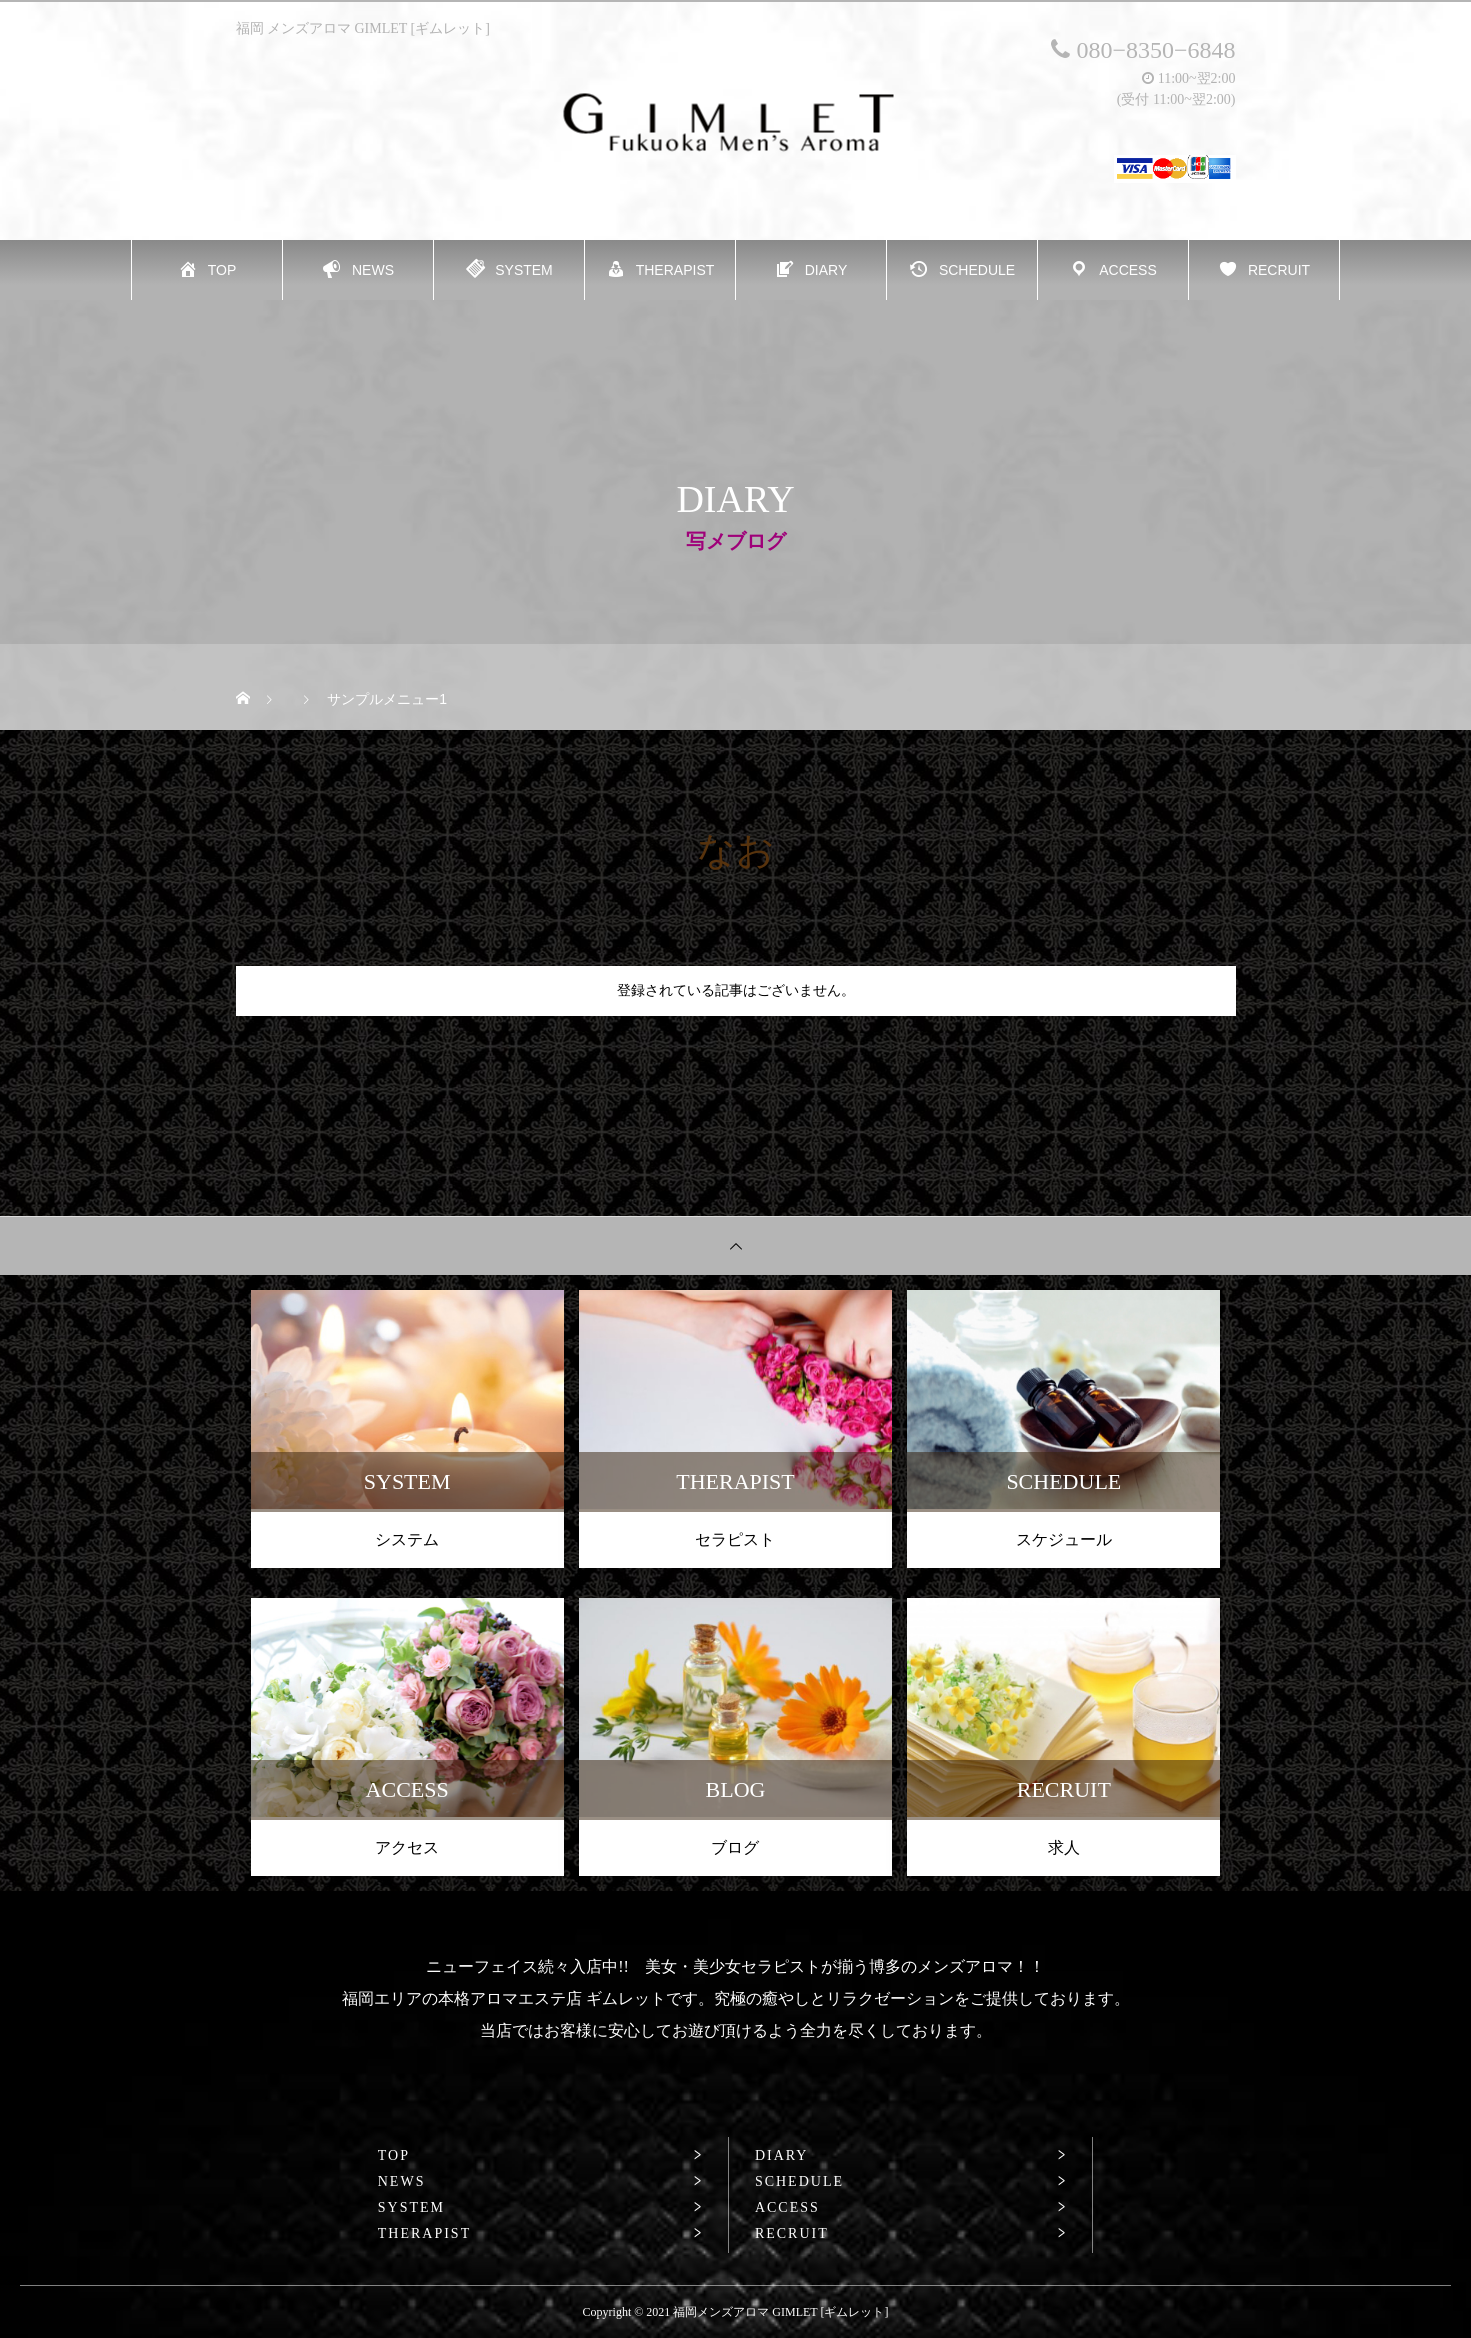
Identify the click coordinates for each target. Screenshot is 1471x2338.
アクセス (407, 1847)
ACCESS (787, 2208)
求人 (1064, 1847)
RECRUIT (792, 2234)
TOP (394, 2156)
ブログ (735, 1847)
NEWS (402, 2182)
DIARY (782, 2156)
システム (407, 1539)
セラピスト (735, 1539)
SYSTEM (411, 2208)
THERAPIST (424, 2234)
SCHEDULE (799, 2182)
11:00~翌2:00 (1188, 78)
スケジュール (1064, 1539)
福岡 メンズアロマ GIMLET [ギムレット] (363, 28)
